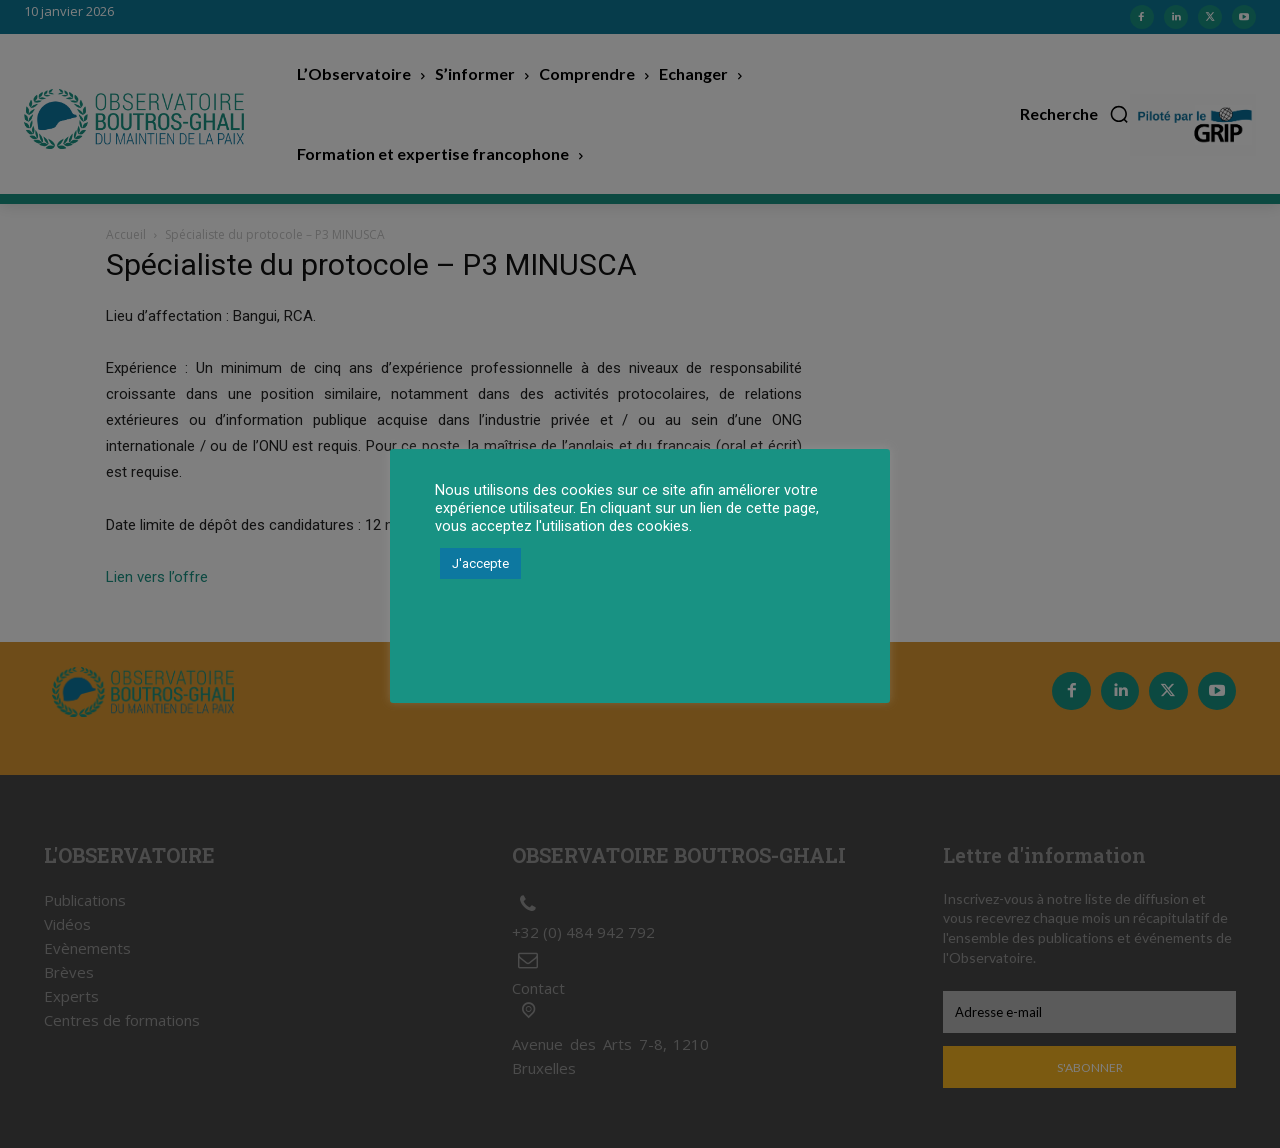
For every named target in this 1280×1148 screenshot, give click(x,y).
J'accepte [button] (480, 563)
